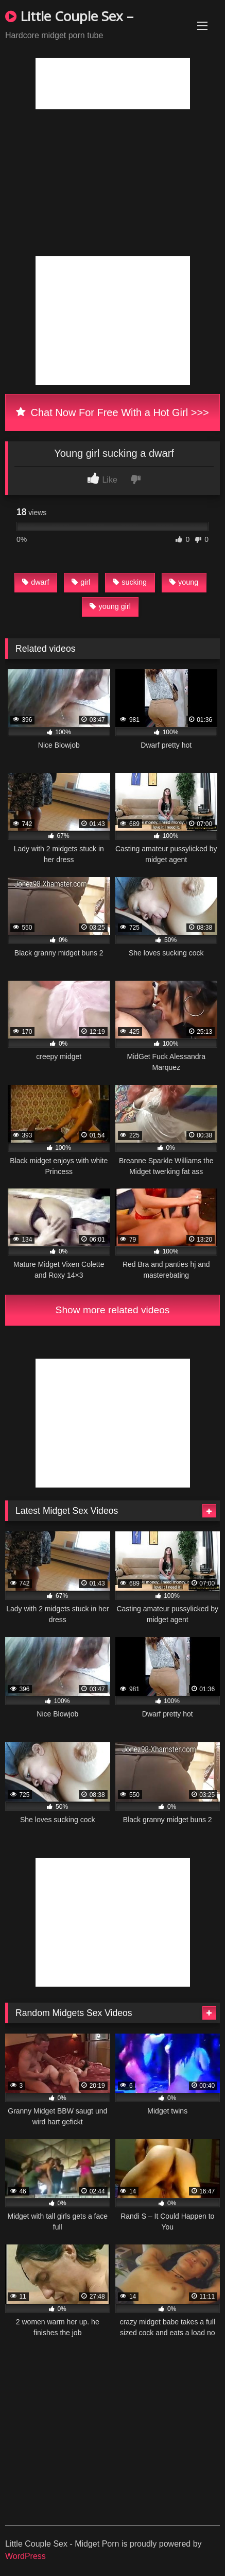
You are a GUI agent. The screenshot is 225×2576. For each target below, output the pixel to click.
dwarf (35, 582)
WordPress (25, 2556)
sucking (130, 582)
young (183, 582)
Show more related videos (113, 1309)
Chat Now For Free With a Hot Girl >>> (112, 412)
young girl (110, 606)
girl (81, 582)
